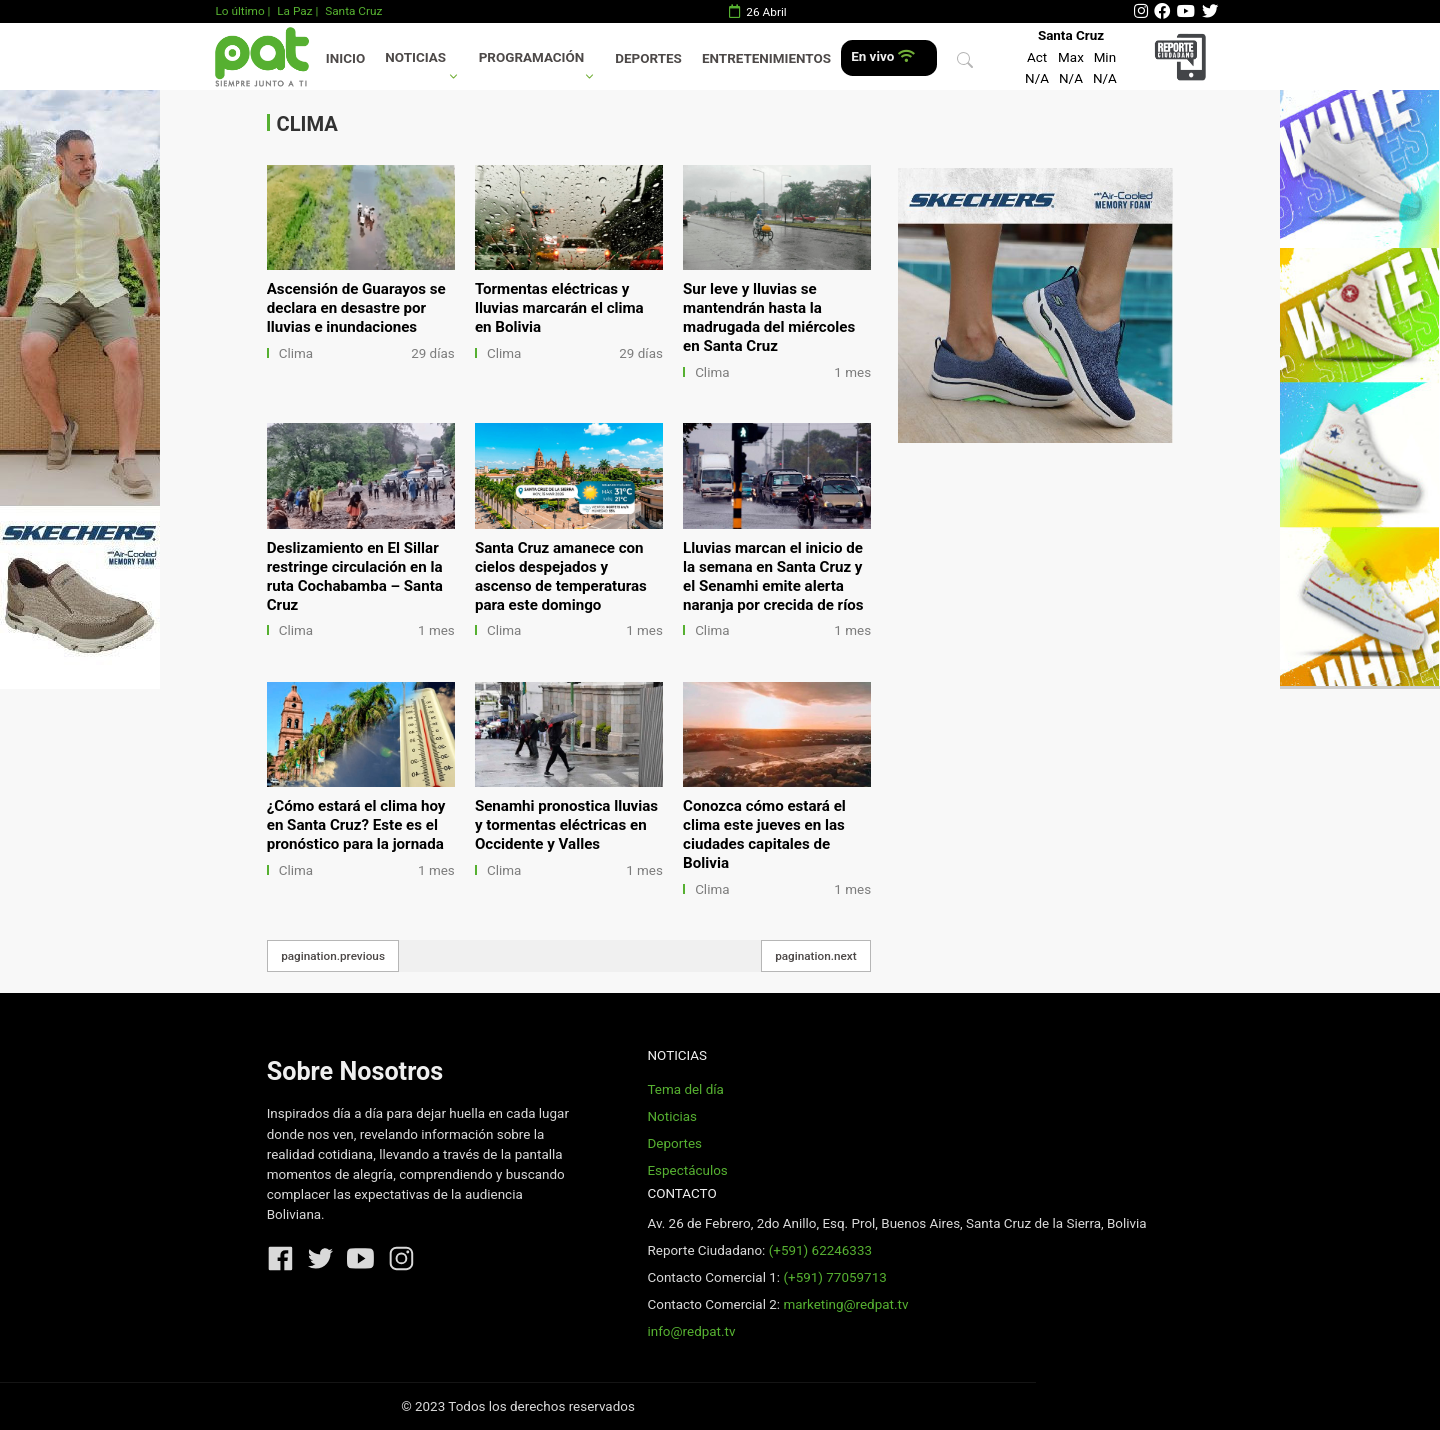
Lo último (239, 11)
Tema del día (685, 1089)
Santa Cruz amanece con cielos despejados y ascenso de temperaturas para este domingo (561, 576)
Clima (296, 353)
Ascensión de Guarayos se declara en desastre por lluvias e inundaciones (356, 308)
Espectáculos (687, 1170)
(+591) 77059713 (834, 1277)
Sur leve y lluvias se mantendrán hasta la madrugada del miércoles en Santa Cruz (769, 317)
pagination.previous (333, 956)
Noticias (415, 57)
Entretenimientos (766, 58)
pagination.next (816, 956)
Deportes (648, 58)
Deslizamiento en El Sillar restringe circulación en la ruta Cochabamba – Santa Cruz (355, 576)
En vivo (882, 56)
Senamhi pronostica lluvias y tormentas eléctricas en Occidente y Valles (566, 825)
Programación (532, 57)
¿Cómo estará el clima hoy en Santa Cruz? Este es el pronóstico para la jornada (356, 825)
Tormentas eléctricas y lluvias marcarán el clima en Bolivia (559, 308)
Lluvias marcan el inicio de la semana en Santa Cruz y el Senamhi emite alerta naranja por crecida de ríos (773, 576)
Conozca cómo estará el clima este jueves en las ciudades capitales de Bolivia (764, 834)
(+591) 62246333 (820, 1250)
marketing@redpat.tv (845, 1304)
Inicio (345, 58)
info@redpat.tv (691, 1331)
